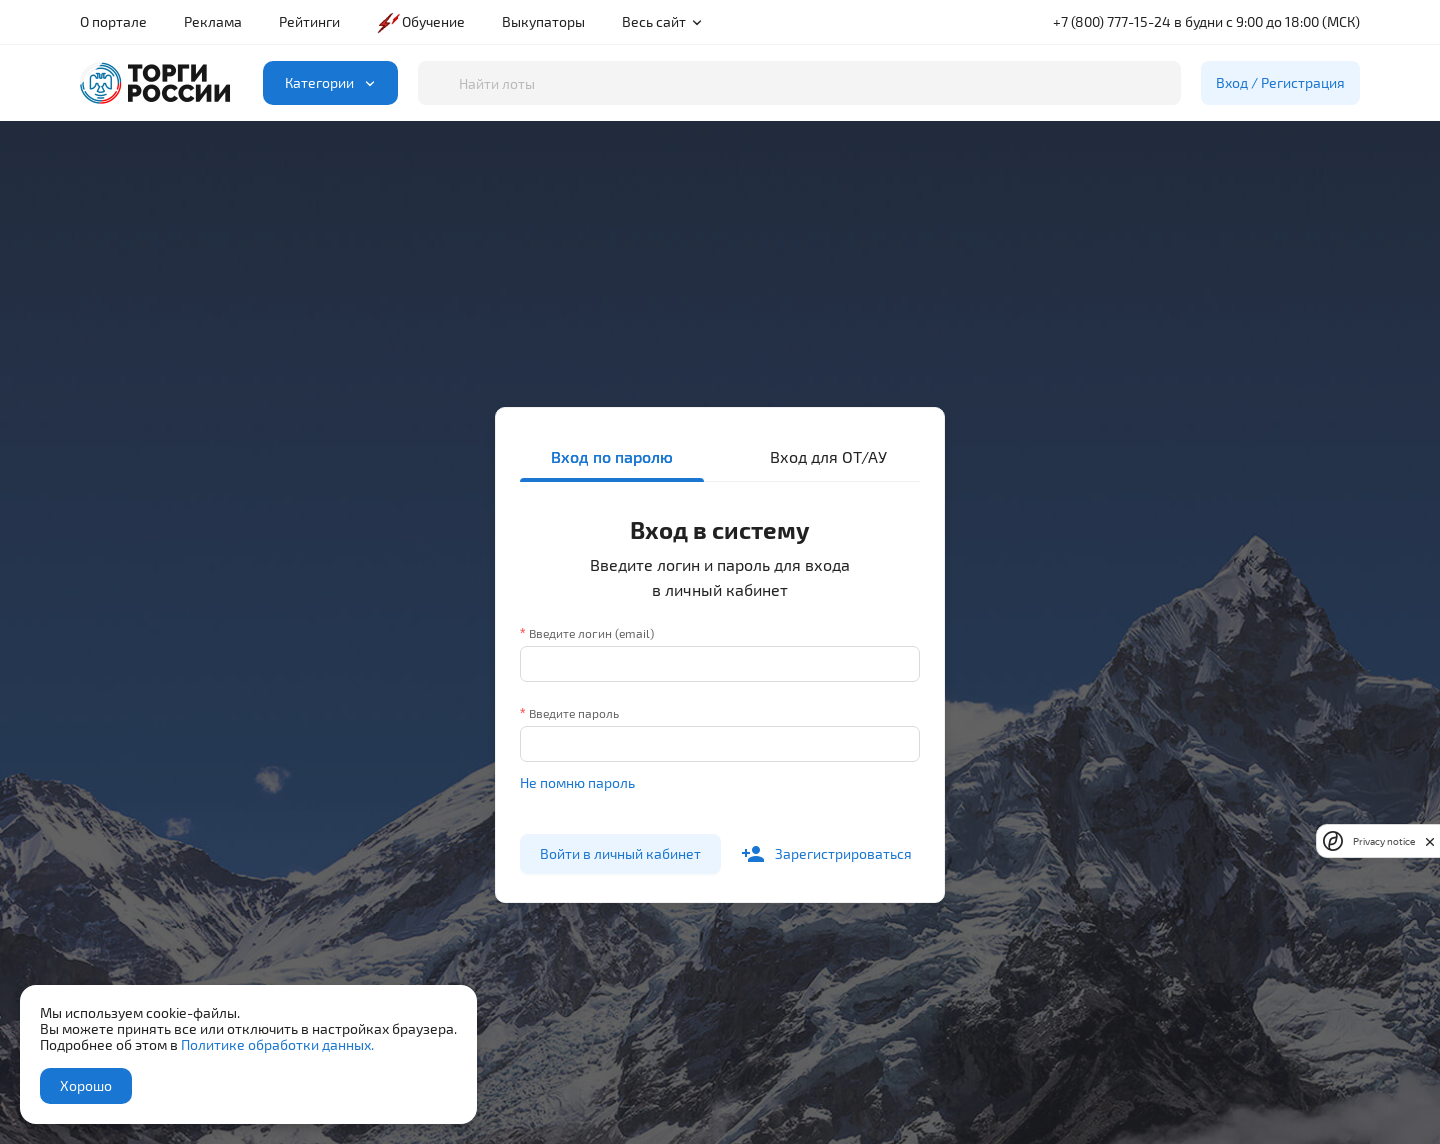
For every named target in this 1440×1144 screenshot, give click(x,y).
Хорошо (86, 1085)
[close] (1430, 841)
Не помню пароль (577, 782)
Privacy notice (1384, 841)
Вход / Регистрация (1280, 82)
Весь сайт (662, 21)
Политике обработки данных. (277, 1044)
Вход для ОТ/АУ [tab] (828, 456)
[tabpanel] (720, 688)
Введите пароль (574, 713)
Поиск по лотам (417, 60)
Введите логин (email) (591, 633)
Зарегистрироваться (826, 854)
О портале (113, 21)
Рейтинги (309, 21)
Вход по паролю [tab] (612, 456)
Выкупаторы (543, 21)
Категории (335, 82)
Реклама (213, 21)
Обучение (420, 22)
